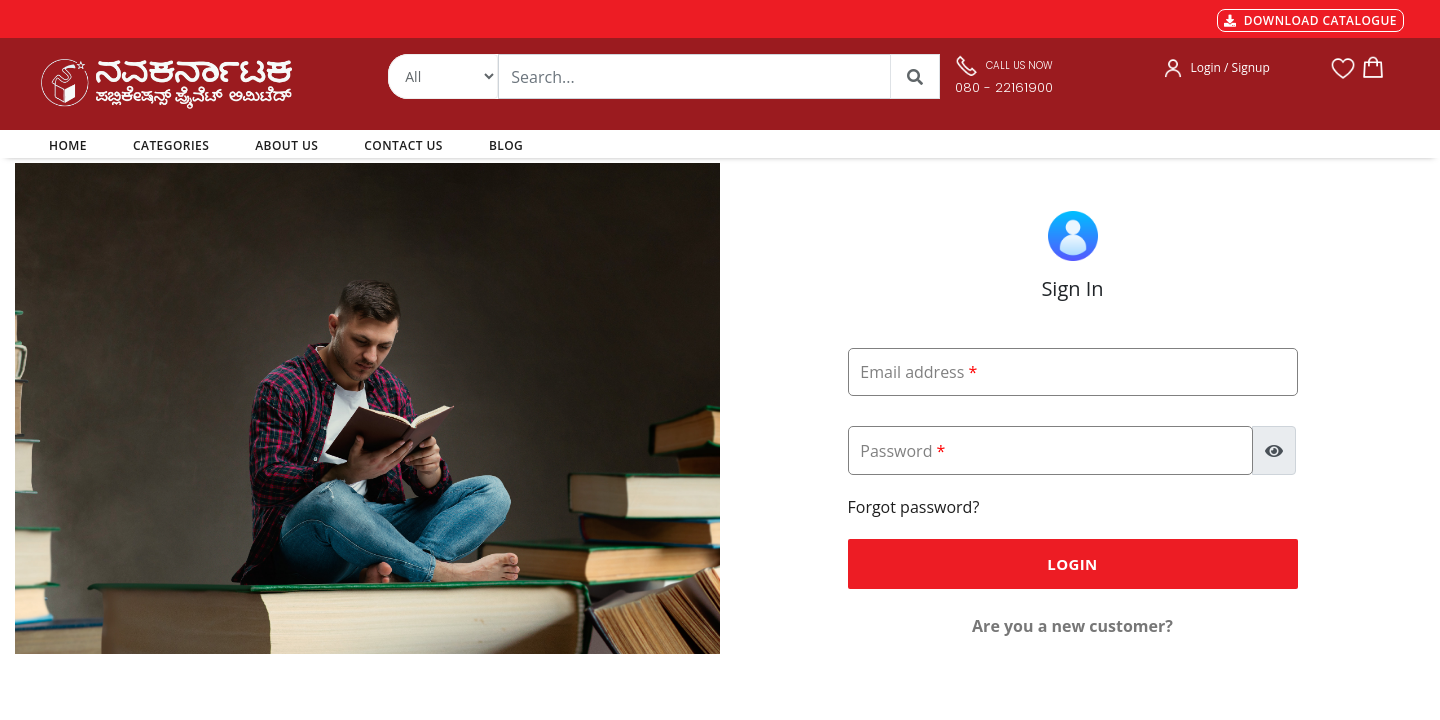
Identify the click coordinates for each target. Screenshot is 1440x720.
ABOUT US (286, 145)
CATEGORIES (171, 145)
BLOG (506, 145)
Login (1072, 564)
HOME (71, 145)
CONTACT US (403, 145)
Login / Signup (1230, 67)
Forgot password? (914, 507)
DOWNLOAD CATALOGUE (1310, 20)
